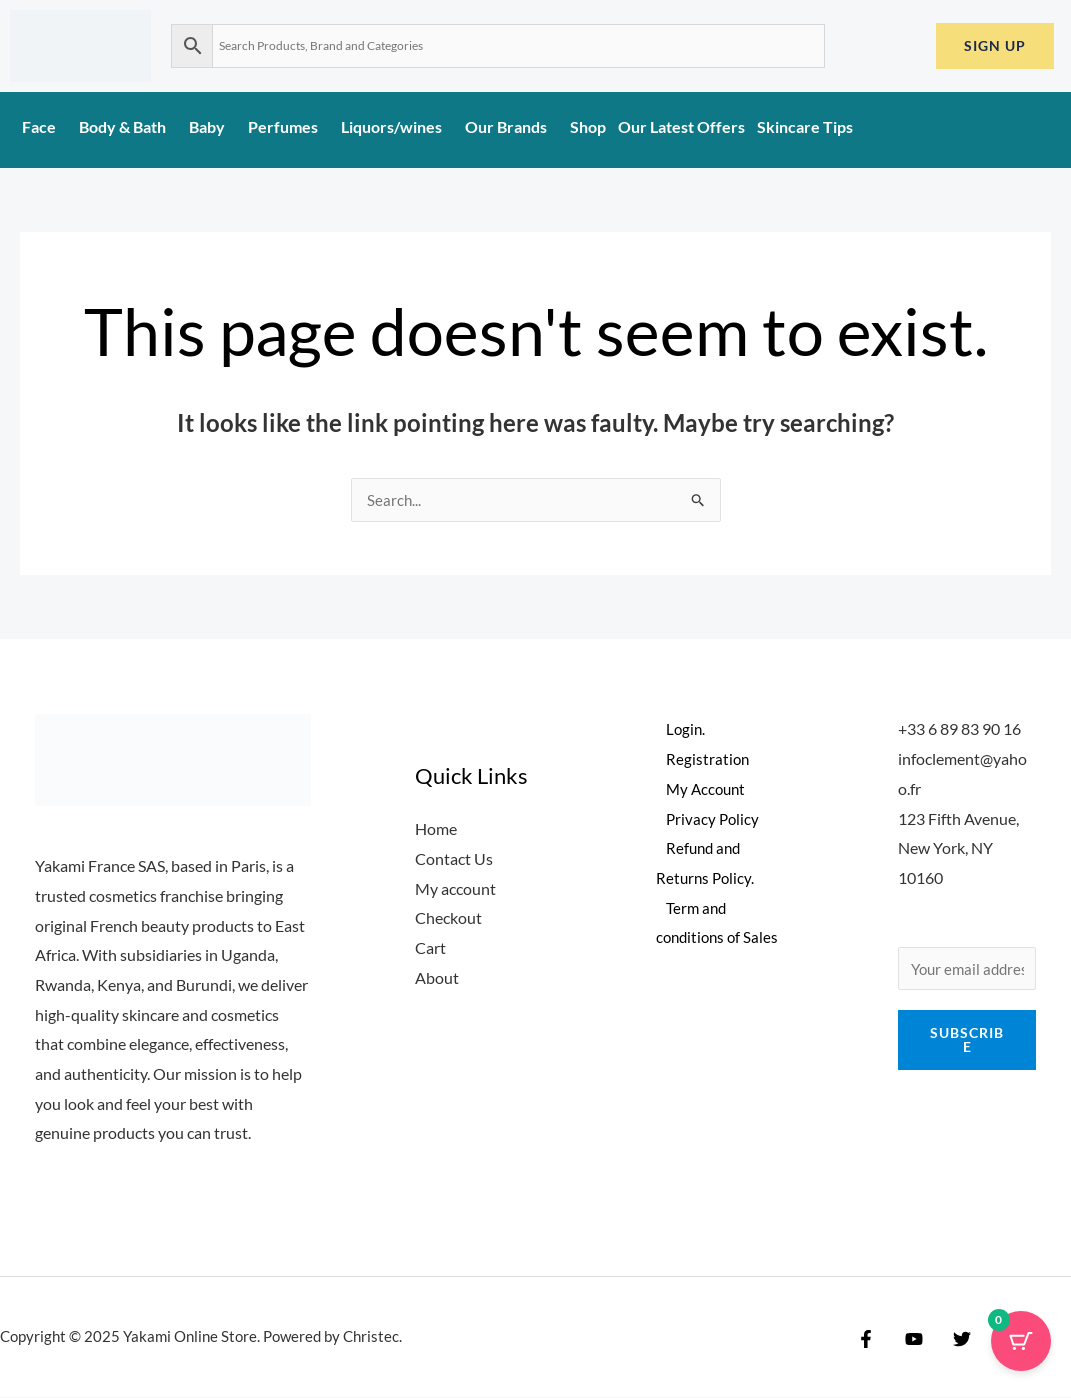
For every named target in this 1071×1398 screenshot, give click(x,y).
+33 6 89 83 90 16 (959, 729)
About (437, 978)
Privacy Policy (704, 819)
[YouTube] (909, 1340)
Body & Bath (128, 126)
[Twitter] (952, 1340)
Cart (430, 948)
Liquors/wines (397, 126)
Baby (212, 126)
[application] (64, 133)
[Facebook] (866, 1340)
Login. (676, 729)
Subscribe (967, 1042)
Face (44, 126)
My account (455, 889)
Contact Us (454, 859)
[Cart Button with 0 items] (1021, 1348)
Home (436, 829)
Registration (698, 759)
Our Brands (511, 126)
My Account (698, 789)
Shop (588, 126)
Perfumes (288, 126)
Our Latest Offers (681, 126)
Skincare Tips (805, 126)
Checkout (448, 918)
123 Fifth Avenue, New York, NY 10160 (958, 849)
